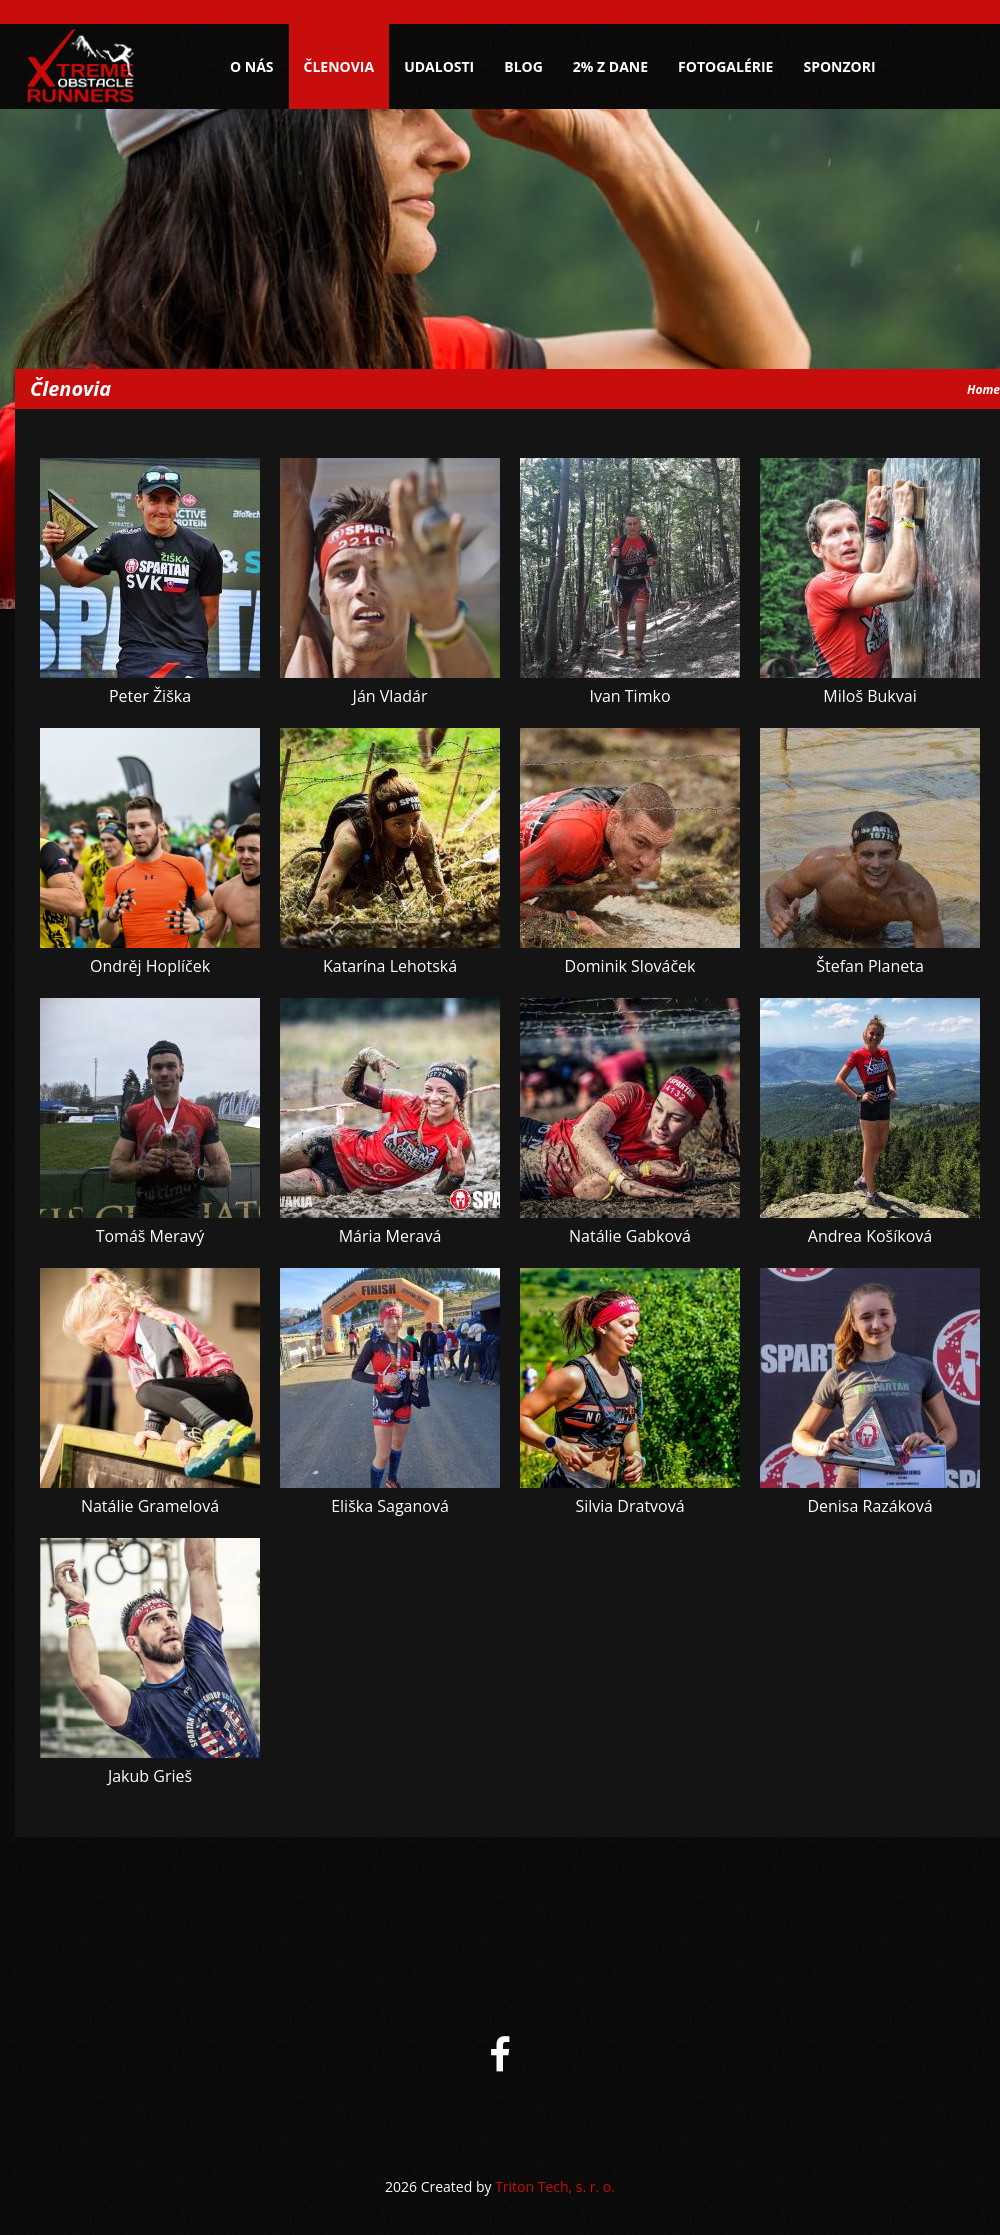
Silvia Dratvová (629, 1506)
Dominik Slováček (630, 966)
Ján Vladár (390, 696)
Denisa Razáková (869, 1506)
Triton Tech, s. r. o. (555, 2186)
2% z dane (610, 66)
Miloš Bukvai (869, 696)
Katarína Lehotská (390, 966)
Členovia (339, 66)
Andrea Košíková (870, 1236)
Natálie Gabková (630, 1236)
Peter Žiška (150, 696)
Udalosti (439, 66)
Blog (523, 66)
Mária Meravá (390, 1236)
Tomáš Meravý (150, 1236)
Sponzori (839, 66)
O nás (252, 66)
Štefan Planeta (870, 966)
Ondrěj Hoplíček (150, 966)
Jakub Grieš (150, 1776)
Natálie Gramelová (150, 1506)
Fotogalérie (725, 66)
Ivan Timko (629, 696)
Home (983, 389)
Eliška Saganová (390, 1506)
